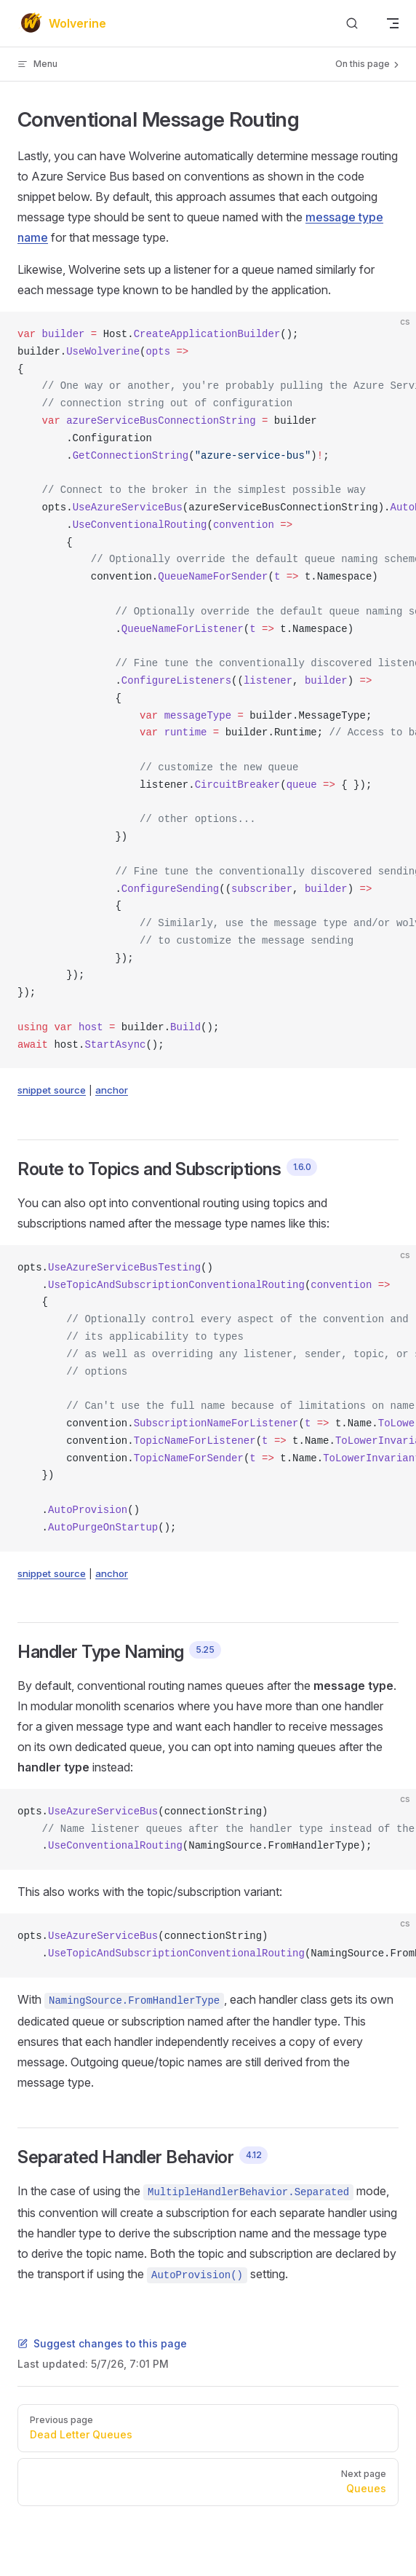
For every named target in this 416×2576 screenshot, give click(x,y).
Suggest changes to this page (102, 2343)
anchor (111, 1090)
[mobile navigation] (392, 23)
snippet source (51, 1090)
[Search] (352, 24)
